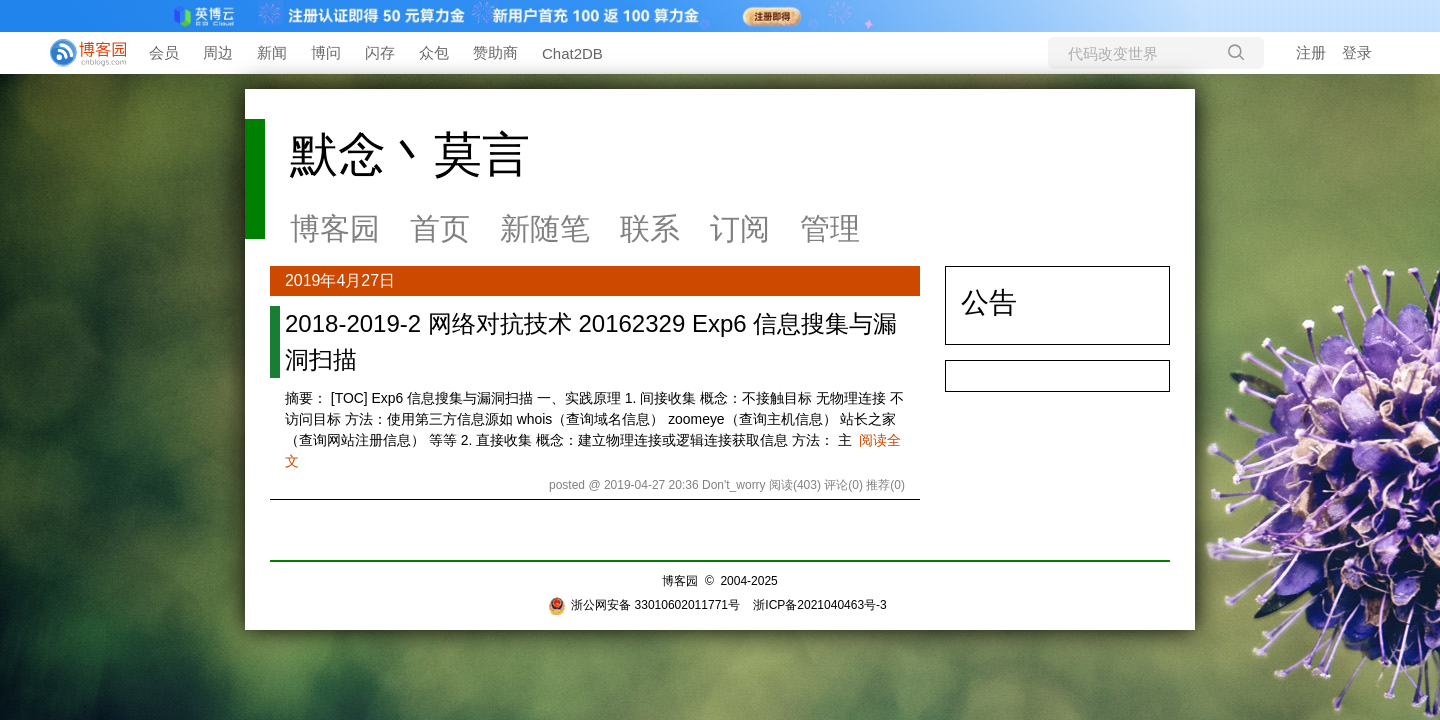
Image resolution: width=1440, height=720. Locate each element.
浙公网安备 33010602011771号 (644, 605)
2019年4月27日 (340, 280)
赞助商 (495, 52)
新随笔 (545, 228)
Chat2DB (572, 53)
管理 (830, 228)
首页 (440, 228)
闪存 (380, 52)
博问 (326, 52)
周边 (218, 52)
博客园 (335, 228)
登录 (1357, 52)
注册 (1311, 52)
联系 (650, 228)
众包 (434, 52)
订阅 (740, 228)
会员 (164, 52)
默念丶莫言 (410, 154)
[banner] (80, 53)
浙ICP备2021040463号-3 (819, 605)
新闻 (272, 52)
